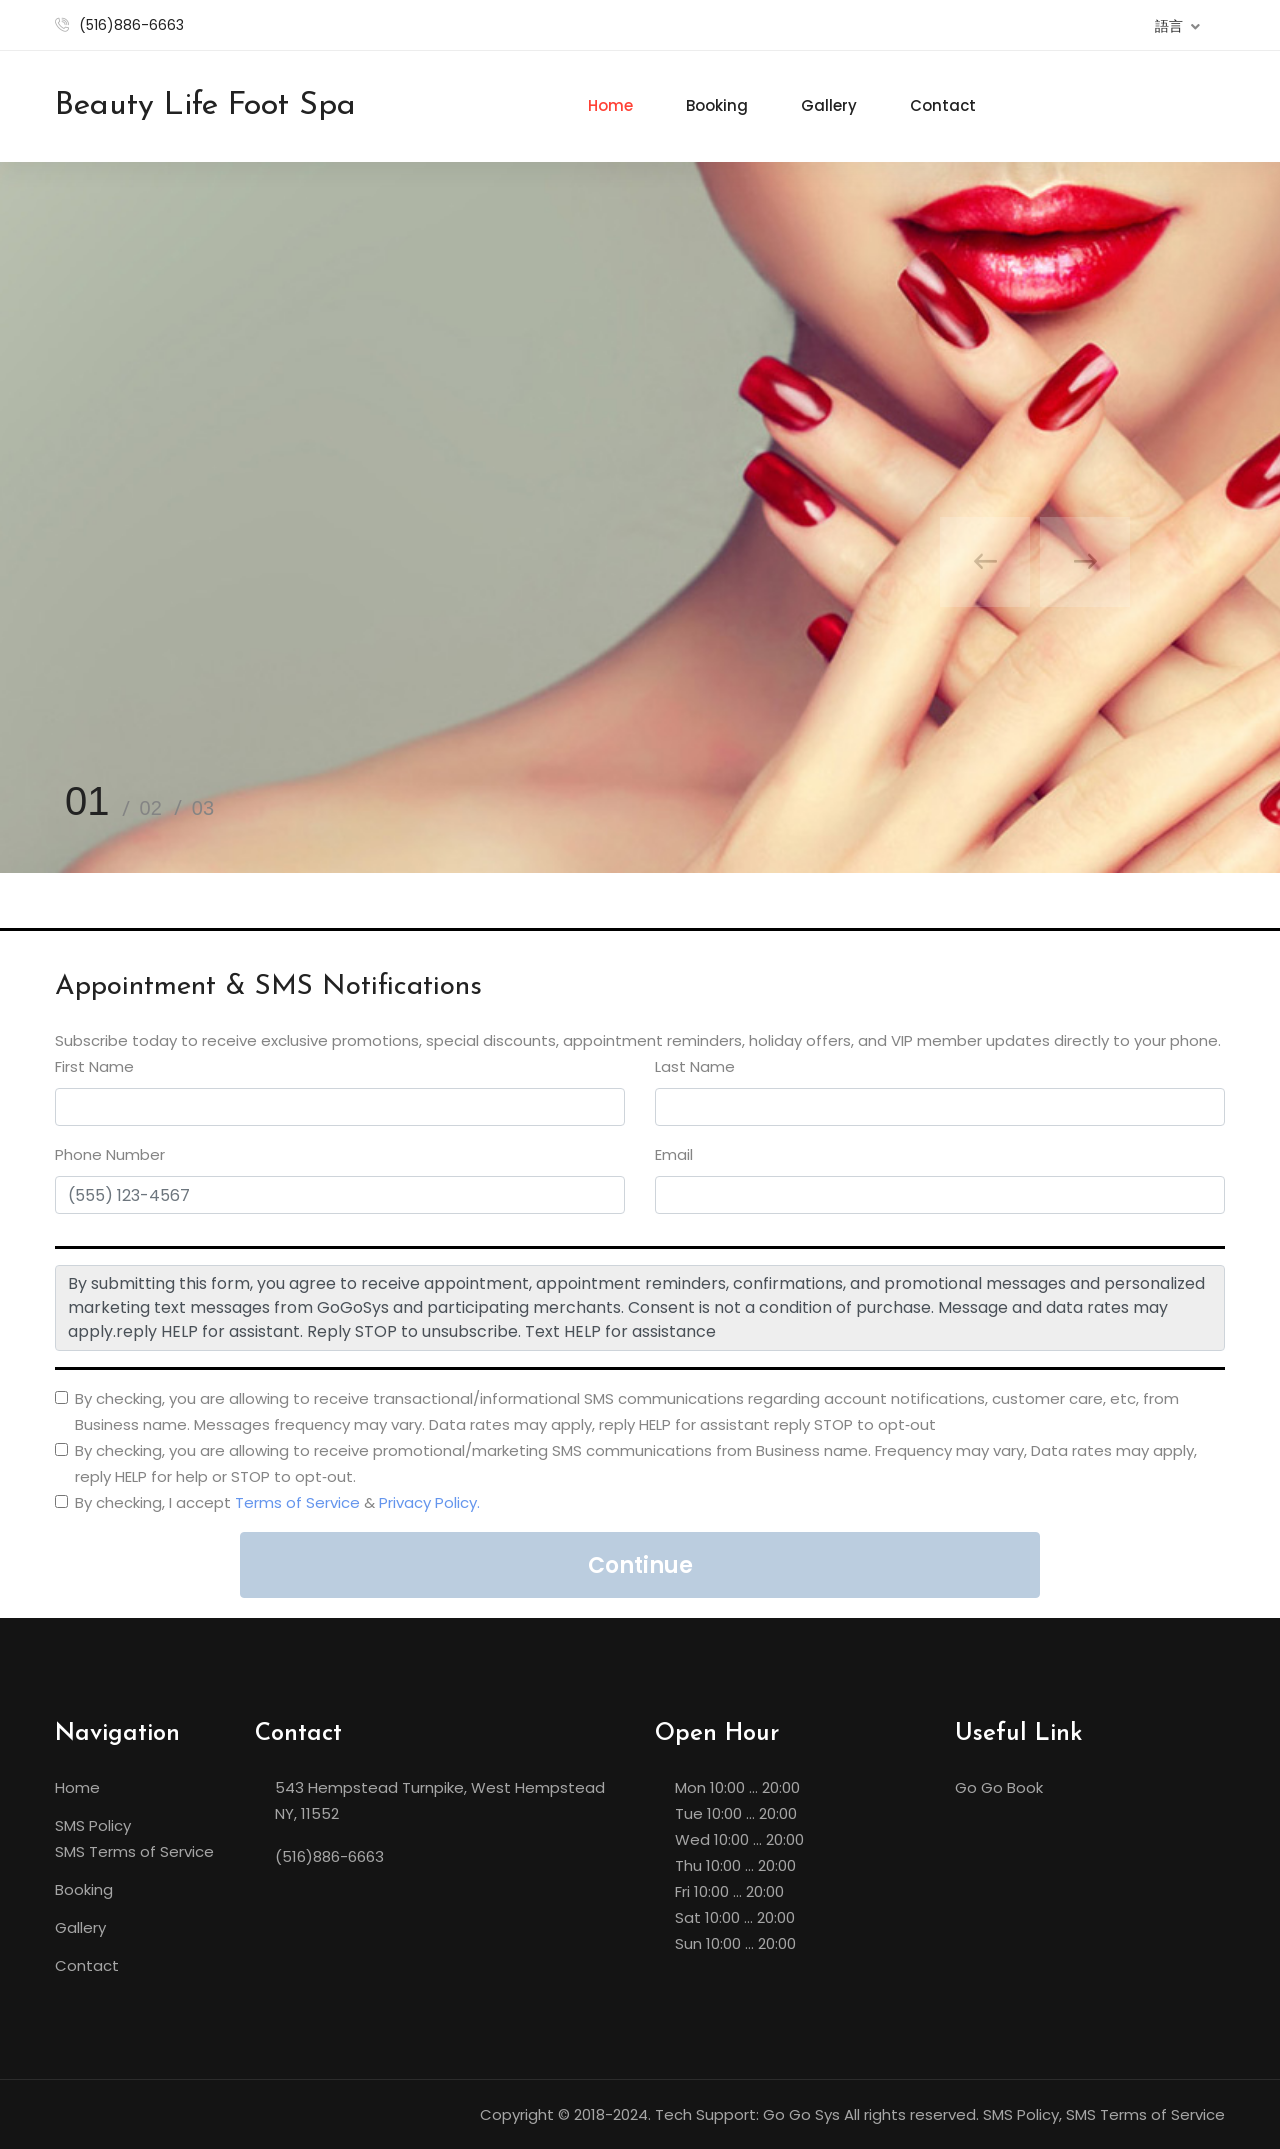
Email (674, 1154)
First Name (94, 1066)
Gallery (829, 105)
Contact (943, 105)
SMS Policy (93, 1825)
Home (610, 105)
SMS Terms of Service (134, 1851)
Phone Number (110, 1154)
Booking (717, 105)
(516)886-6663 (131, 25)
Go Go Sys (801, 2114)
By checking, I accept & (277, 1502)
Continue (640, 1565)
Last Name (695, 1066)
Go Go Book (999, 1787)
